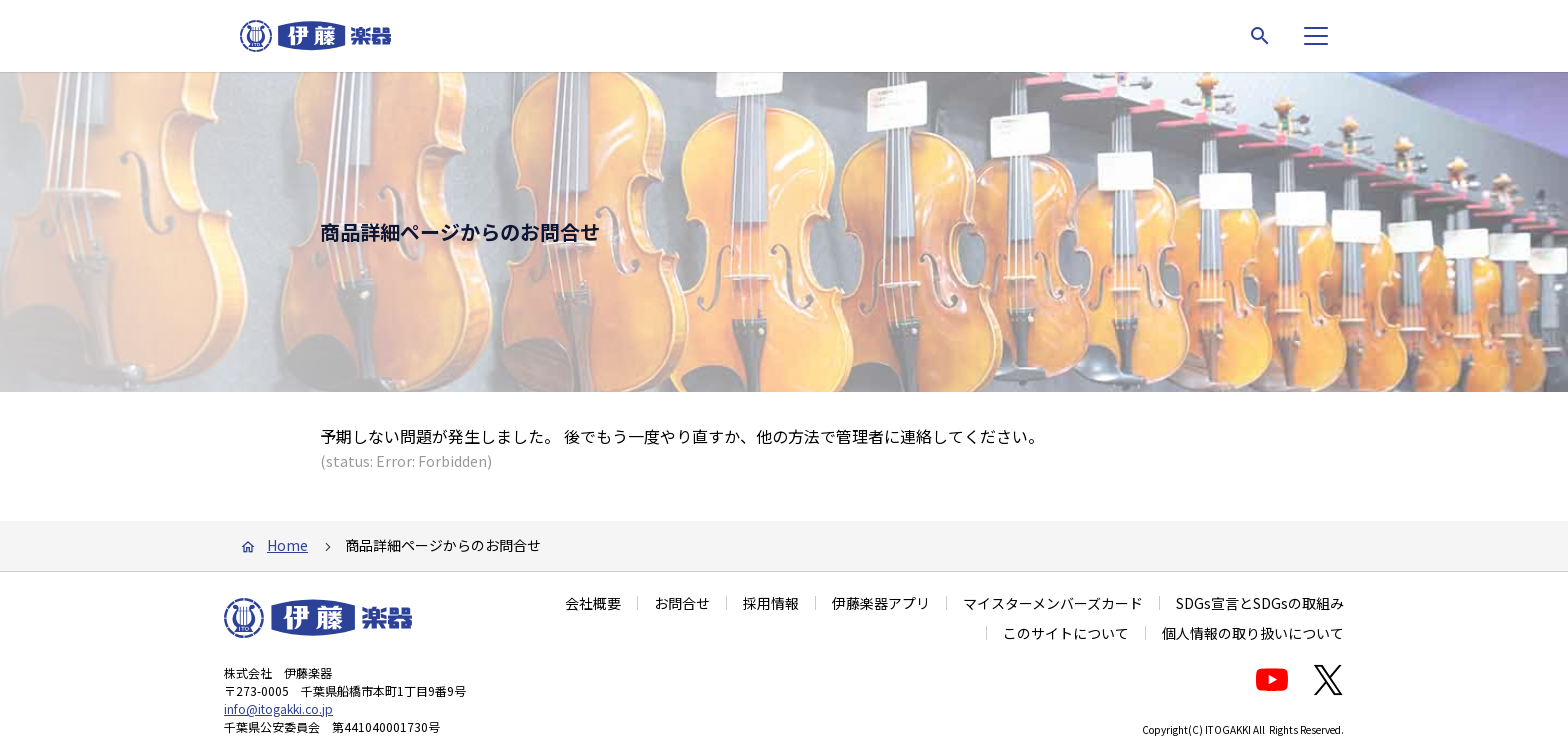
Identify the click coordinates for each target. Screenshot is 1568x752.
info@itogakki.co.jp (278, 708)
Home (287, 545)
